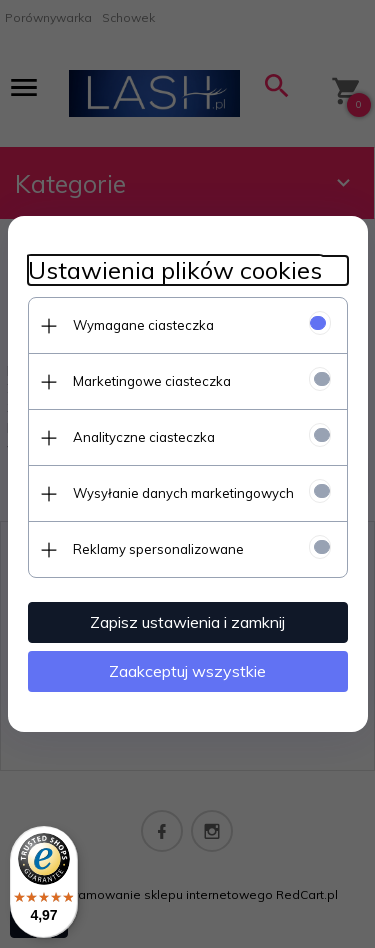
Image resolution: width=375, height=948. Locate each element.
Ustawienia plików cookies (175, 270)
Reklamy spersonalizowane (158, 549)
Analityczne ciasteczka (144, 437)
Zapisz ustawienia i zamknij (187, 622)
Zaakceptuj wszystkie (187, 671)
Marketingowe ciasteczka (152, 381)
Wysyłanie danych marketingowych (183, 493)
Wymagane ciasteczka (143, 325)
